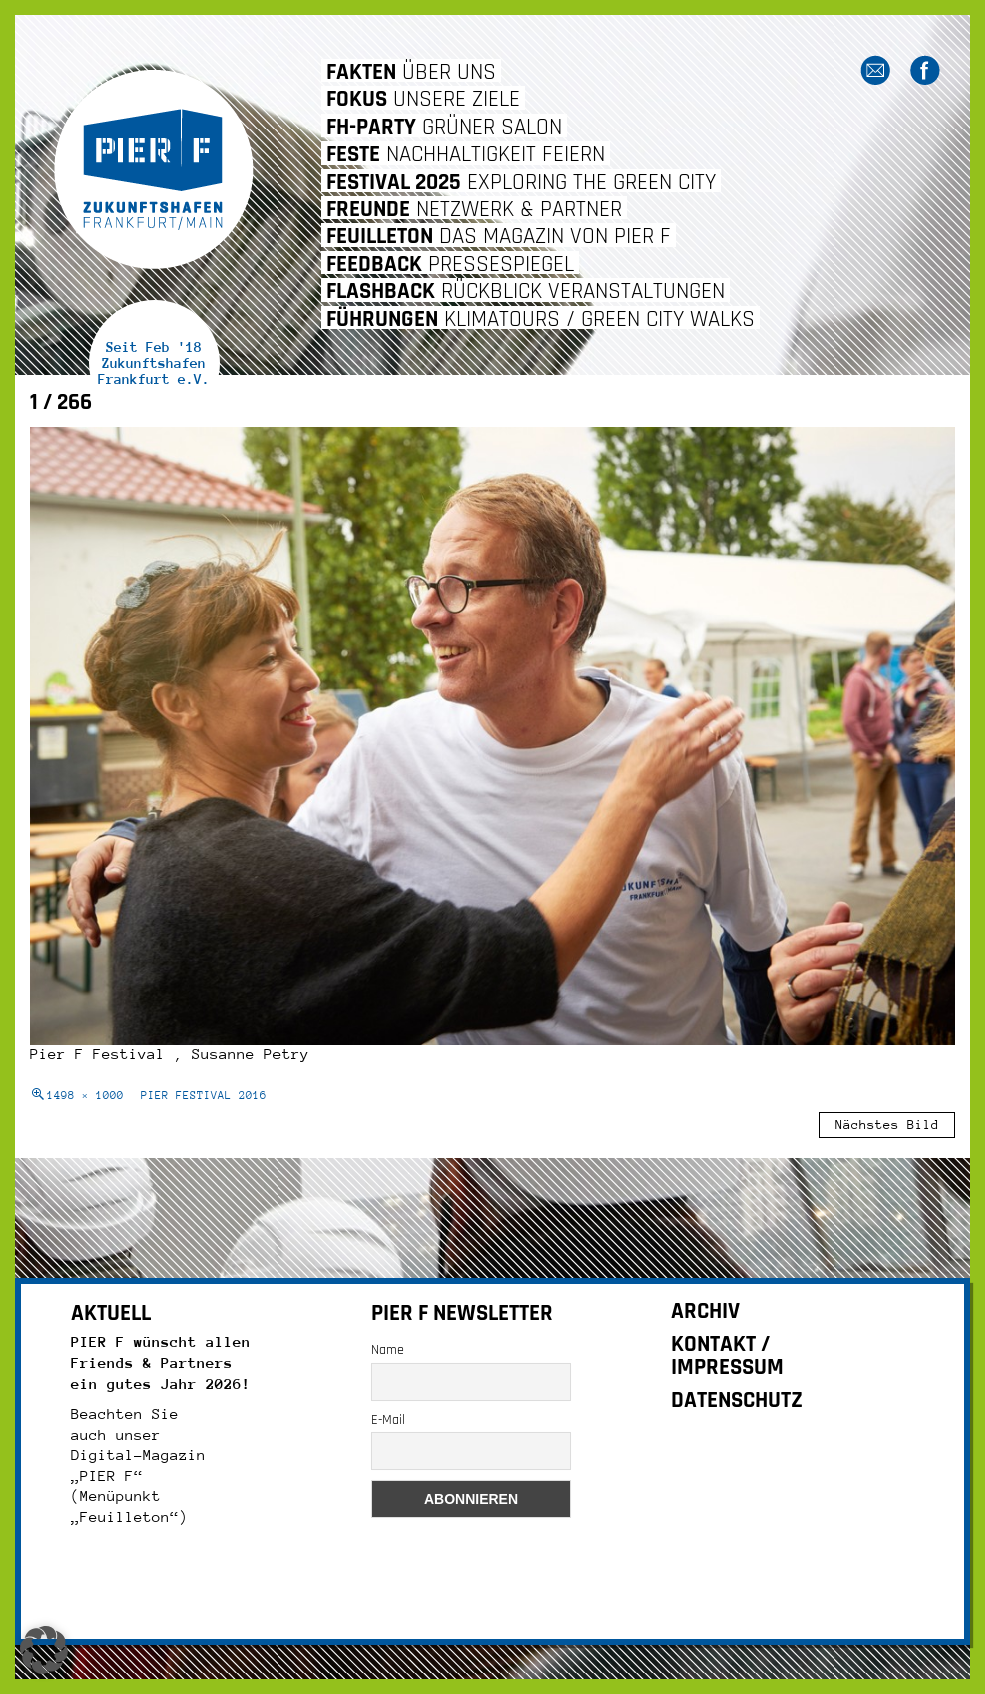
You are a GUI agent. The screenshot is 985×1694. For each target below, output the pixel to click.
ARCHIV (705, 1311)
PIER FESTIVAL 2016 (204, 1095)
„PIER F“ (107, 1475)
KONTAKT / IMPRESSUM (727, 1356)
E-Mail (388, 1420)
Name (387, 1350)
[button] (44, 1650)
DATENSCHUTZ (737, 1400)
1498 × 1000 (85, 1095)
